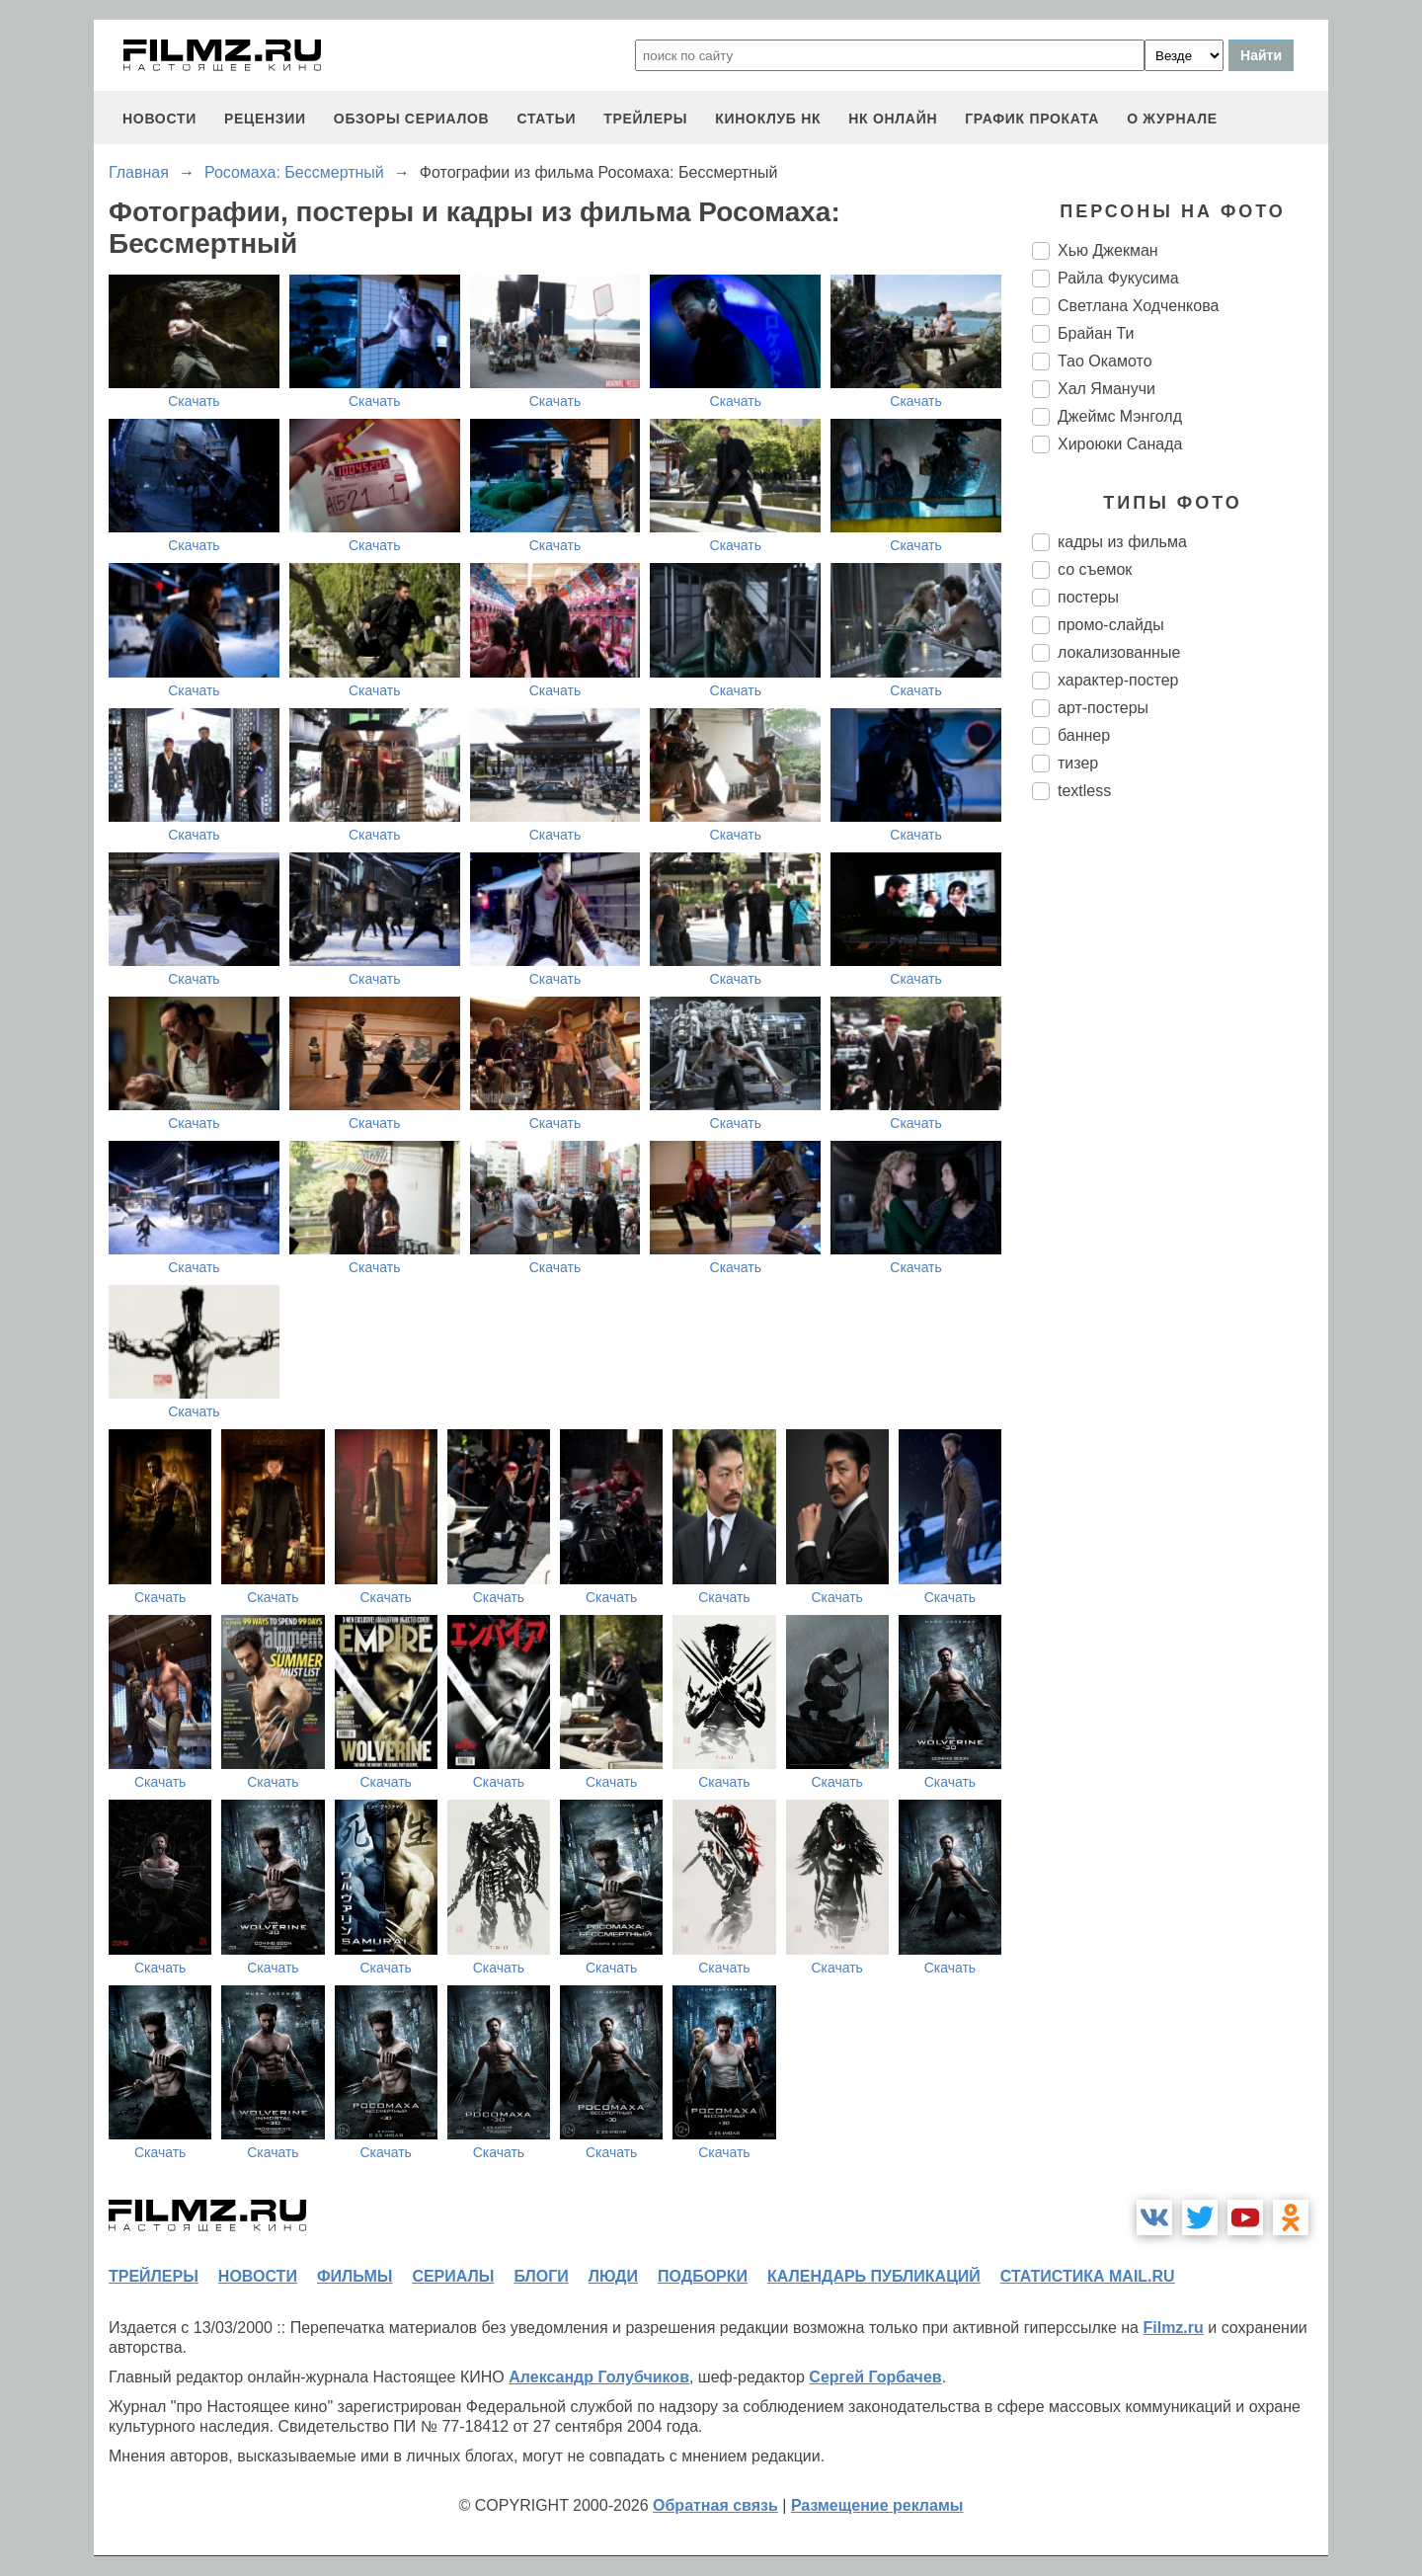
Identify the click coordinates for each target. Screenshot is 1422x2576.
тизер (1078, 763)
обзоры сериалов (412, 118)
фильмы (354, 2276)
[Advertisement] (1180, 1145)
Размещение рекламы (877, 2505)
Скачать (194, 401)
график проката (1032, 118)
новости (159, 118)
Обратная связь (715, 2505)
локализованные (1119, 652)
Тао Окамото (1105, 361)
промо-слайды (1111, 624)
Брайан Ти (1096, 333)
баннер (1084, 735)
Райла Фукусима (1118, 278)
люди (613, 2276)
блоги (541, 2276)
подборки (703, 2276)
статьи (546, 118)
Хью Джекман (1108, 250)
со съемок (1095, 569)
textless (1084, 790)
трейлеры (645, 118)
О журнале (1172, 118)
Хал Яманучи (1106, 388)
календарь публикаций (874, 2276)
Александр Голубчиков (599, 2377)
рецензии (265, 118)
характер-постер (1118, 680)
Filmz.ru (1173, 2327)
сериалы (453, 2276)
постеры (1088, 597)
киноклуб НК (768, 118)
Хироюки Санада (1120, 444)
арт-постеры (1103, 707)
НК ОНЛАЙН (892, 118)
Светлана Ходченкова (1138, 305)
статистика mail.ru (1087, 2276)
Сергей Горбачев (875, 2377)
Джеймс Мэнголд (1120, 416)
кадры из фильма (1122, 541)
